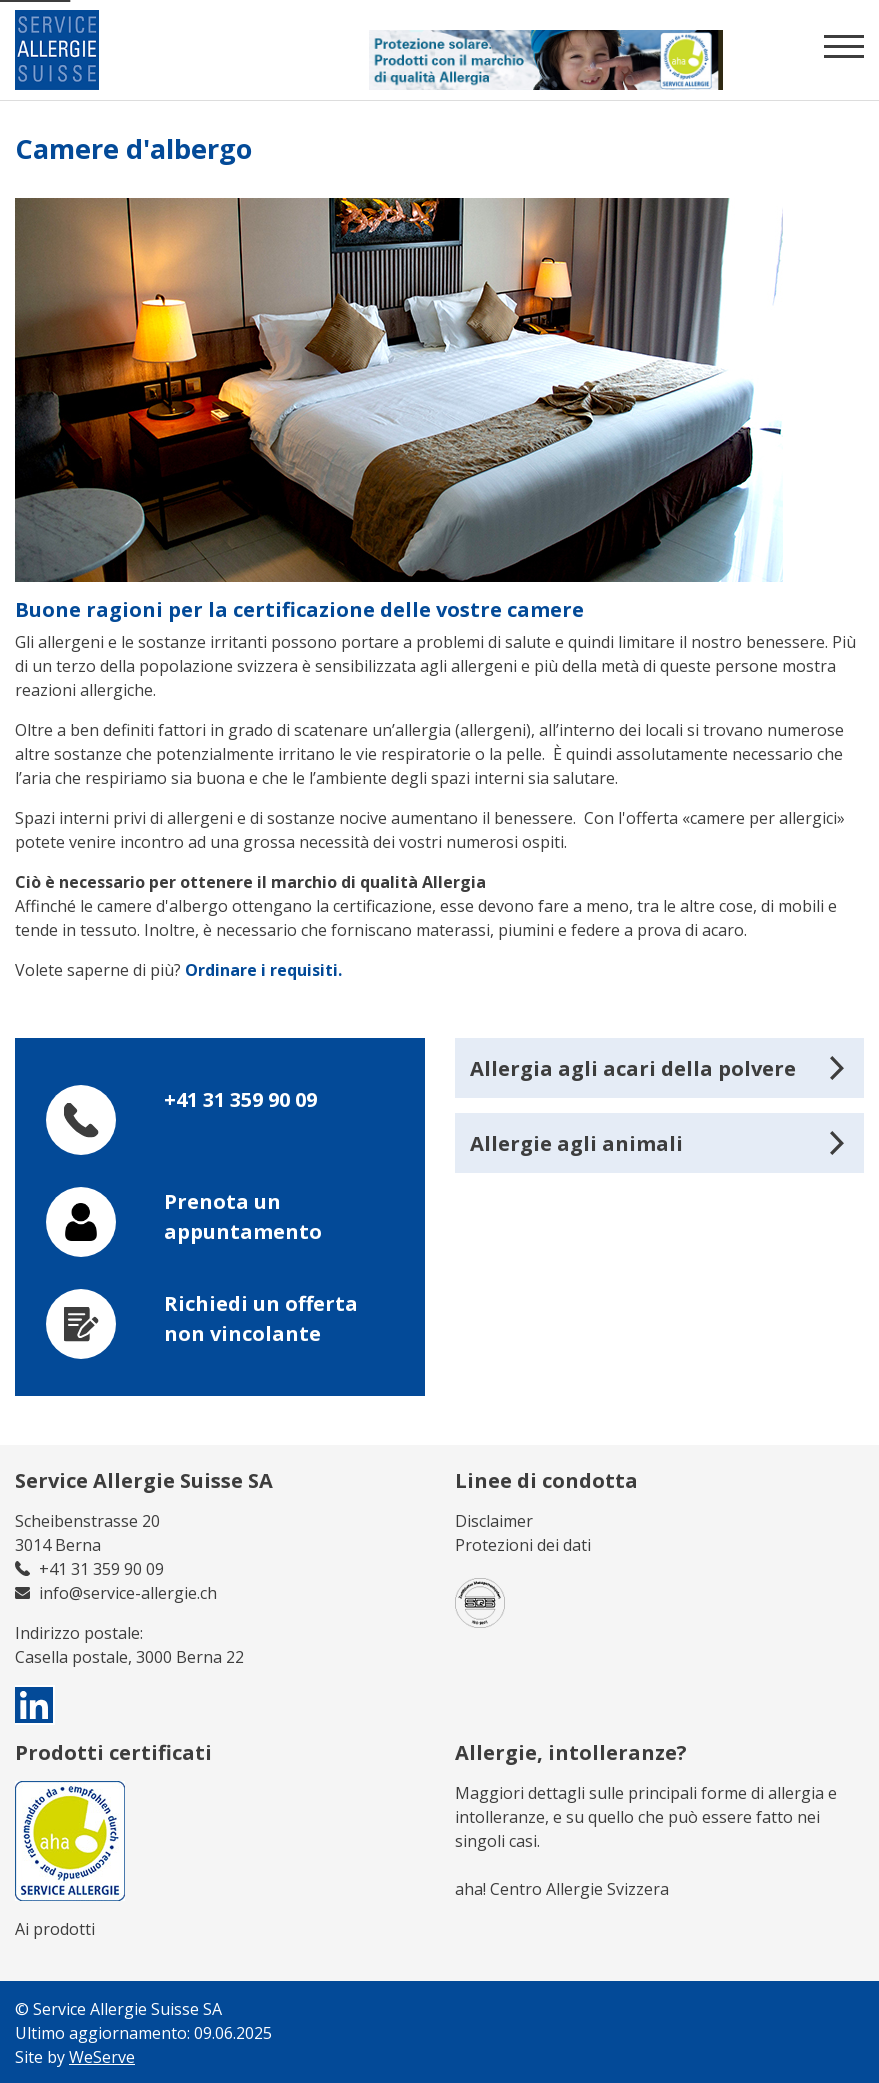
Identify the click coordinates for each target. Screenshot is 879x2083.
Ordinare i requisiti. (263, 970)
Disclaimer (494, 1521)
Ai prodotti (55, 1929)
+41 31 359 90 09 (240, 1099)
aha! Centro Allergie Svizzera (562, 1889)
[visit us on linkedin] (35, 1705)
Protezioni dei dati (523, 1545)
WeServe (102, 2057)
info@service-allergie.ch (128, 1593)
